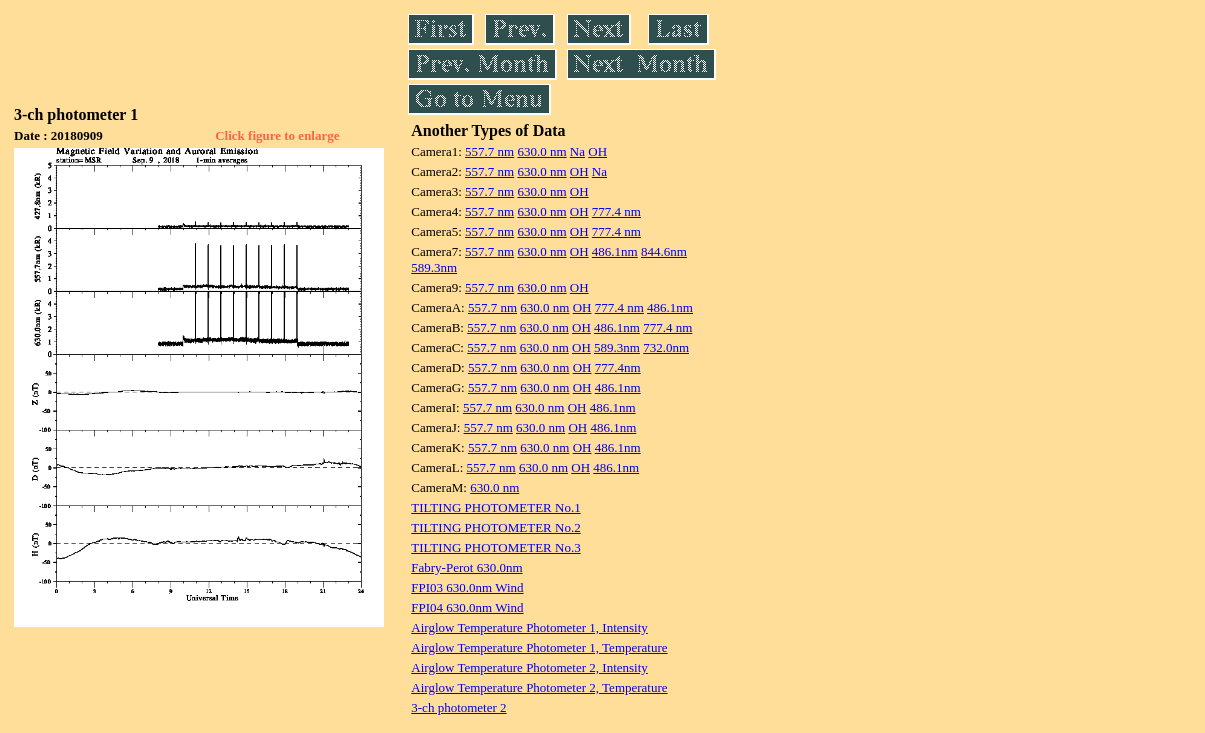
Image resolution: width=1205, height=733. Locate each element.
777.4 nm (616, 211)
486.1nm (615, 251)
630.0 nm (541, 151)
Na (577, 151)
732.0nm (666, 347)
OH (597, 151)
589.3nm (434, 267)
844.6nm (664, 251)
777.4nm (618, 367)
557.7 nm (489, 151)
